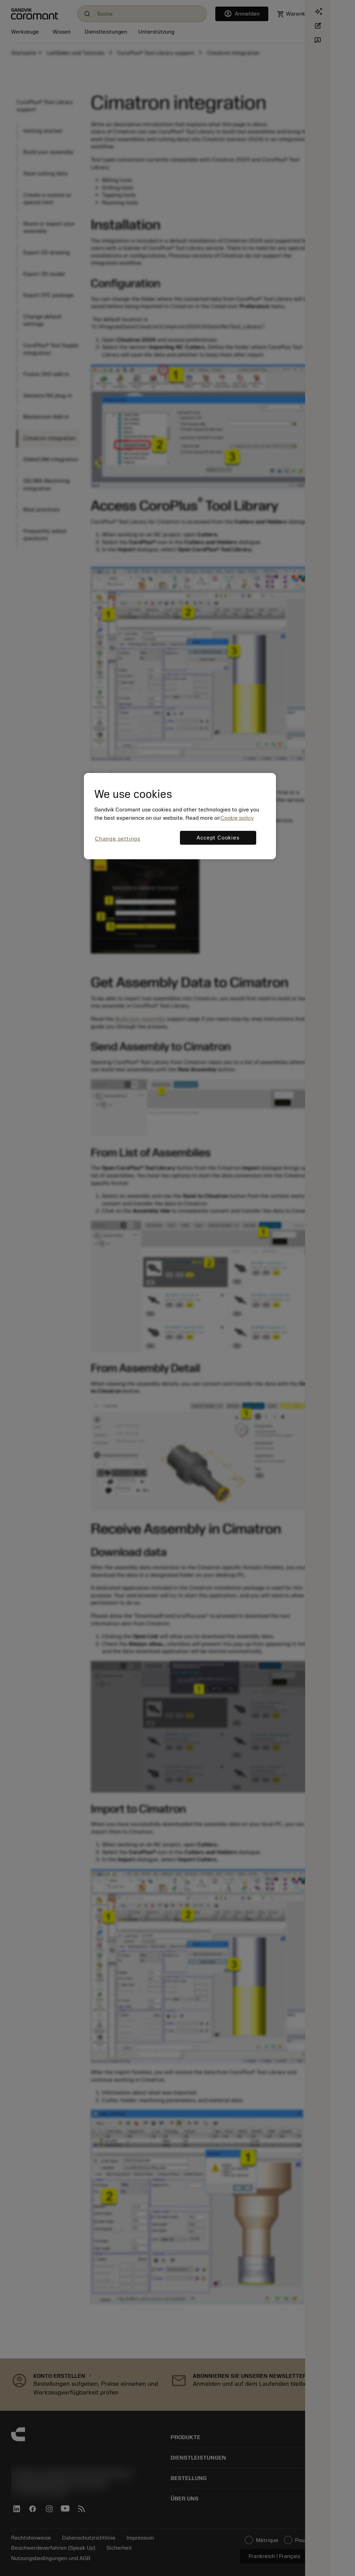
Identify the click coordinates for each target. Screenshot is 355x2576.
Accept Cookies (218, 837)
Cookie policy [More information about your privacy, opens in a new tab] (237, 818)
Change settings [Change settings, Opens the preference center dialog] (117, 838)
